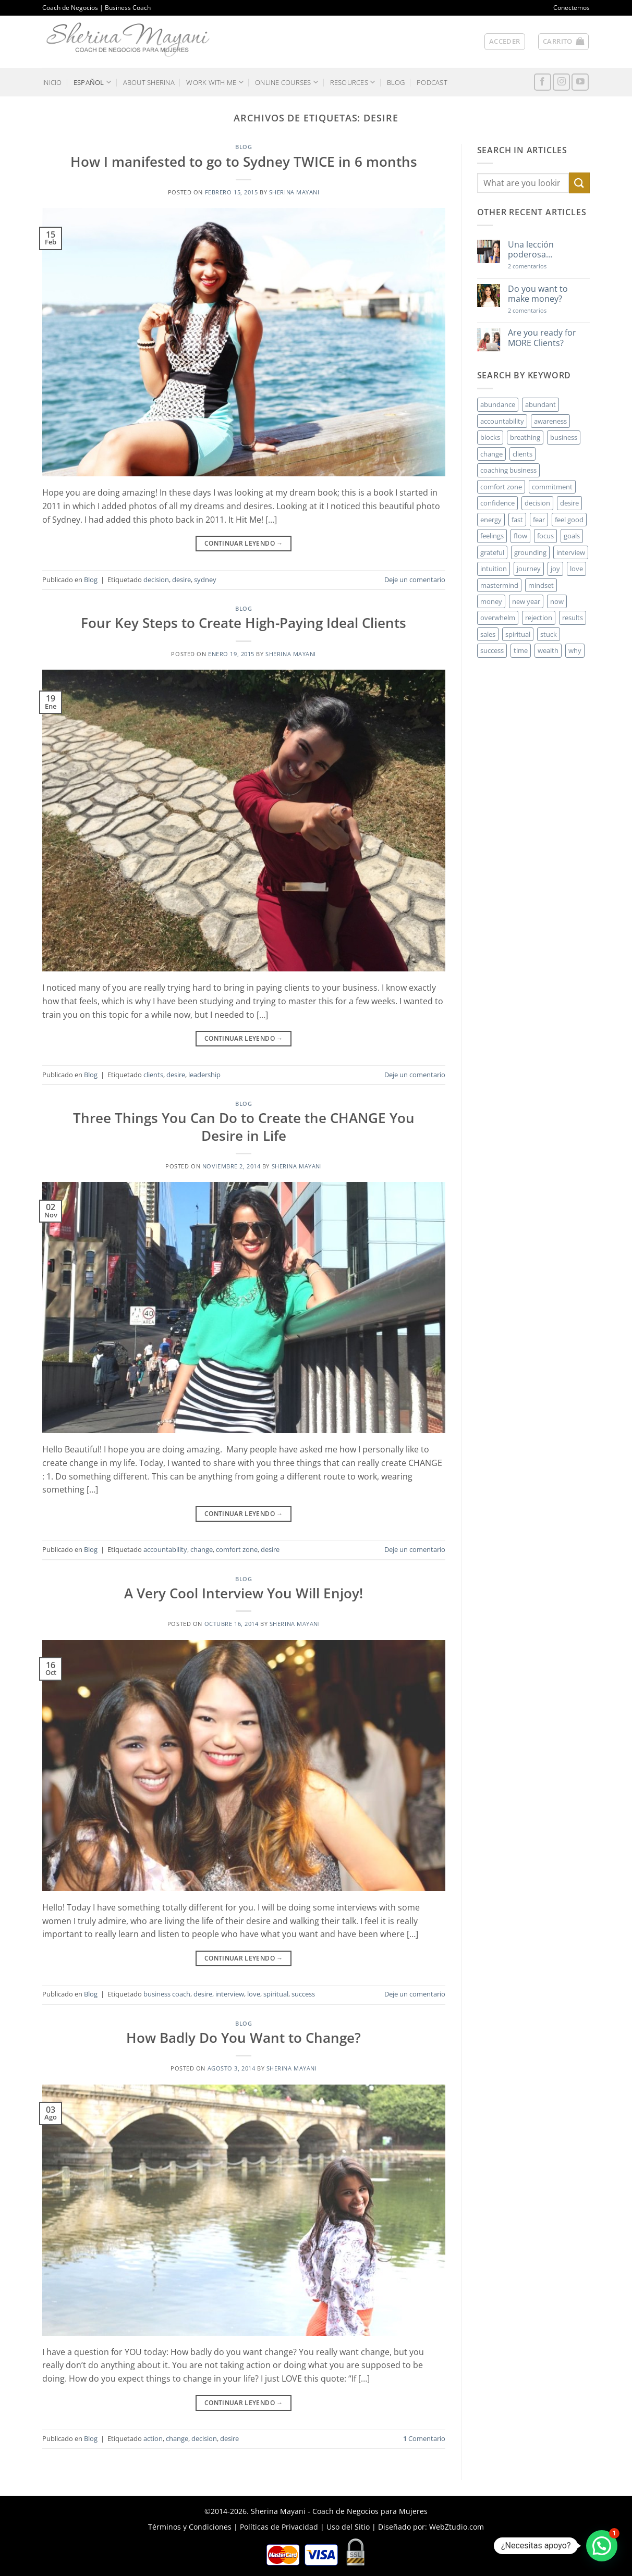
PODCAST (432, 82)
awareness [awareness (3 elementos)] (550, 421)
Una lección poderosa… (531, 250)
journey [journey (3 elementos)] (529, 568)
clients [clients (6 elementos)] (522, 454)
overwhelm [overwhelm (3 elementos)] (497, 617)
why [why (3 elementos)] (574, 650)
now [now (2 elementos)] (557, 601)
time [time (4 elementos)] (521, 650)
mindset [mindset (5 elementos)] (541, 585)
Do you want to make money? (538, 294)
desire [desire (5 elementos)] (569, 503)
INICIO (52, 82)
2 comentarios (542, 266)
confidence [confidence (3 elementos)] (497, 503)
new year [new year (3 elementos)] (526, 601)
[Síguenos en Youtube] (580, 82)
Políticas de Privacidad (279, 2527)
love (253, 1994)
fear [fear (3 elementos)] (539, 519)
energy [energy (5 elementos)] (491, 519)
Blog (243, 147)
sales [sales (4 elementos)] (487, 634)
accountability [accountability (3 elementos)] (502, 421)
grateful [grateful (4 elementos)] (492, 552)
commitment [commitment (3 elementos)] (552, 486)
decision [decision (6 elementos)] (537, 503)
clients (153, 1074)
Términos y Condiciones (190, 2527)
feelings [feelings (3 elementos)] (492, 535)
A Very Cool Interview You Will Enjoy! (243, 1593)
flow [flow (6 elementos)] (520, 535)
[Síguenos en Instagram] (561, 82)
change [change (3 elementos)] (491, 454)
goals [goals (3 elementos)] (572, 535)
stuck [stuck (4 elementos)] (548, 634)
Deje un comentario (414, 579)
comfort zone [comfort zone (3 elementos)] (501, 486)
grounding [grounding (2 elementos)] (530, 552)
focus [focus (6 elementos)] (545, 535)
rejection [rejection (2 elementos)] (538, 617)
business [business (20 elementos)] (563, 437)
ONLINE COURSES (286, 82)
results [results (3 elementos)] (572, 617)
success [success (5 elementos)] (492, 650)
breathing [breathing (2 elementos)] (525, 437)
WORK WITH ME (215, 82)
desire (181, 579)
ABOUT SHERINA (149, 82)
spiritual (275, 1994)
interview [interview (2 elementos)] (570, 552)
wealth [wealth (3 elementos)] (548, 650)
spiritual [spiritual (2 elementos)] (517, 634)
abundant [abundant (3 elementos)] (540, 404)
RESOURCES (352, 82)
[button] (504, 41)
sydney (205, 579)
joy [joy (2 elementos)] (555, 568)
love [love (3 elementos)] (576, 568)
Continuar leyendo (243, 543)
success (303, 1994)
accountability (165, 1549)
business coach (166, 1994)
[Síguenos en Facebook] (542, 82)
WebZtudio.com (456, 2527)
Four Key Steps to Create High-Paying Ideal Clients (243, 623)
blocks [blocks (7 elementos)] (490, 437)
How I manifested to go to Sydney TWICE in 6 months (243, 162)
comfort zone (237, 1549)
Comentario (424, 2438)
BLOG (396, 82)
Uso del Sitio (348, 2527)
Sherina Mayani (294, 192)
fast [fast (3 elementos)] (517, 519)
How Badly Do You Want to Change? (243, 2038)
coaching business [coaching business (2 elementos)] (508, 470)
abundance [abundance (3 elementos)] (497, 404)
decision (156, 579)
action (153, 2438)
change (201, 1549)
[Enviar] (579, 182)
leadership (204, 1074)
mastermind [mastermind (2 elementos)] (499, 585)
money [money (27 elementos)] (491, 601)
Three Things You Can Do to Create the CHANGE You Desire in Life (244, 1126)
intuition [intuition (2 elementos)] (493, 568)
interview (229, 1994)
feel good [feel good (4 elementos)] (569, 519)
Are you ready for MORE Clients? (542, 338)
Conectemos (571, 7)
